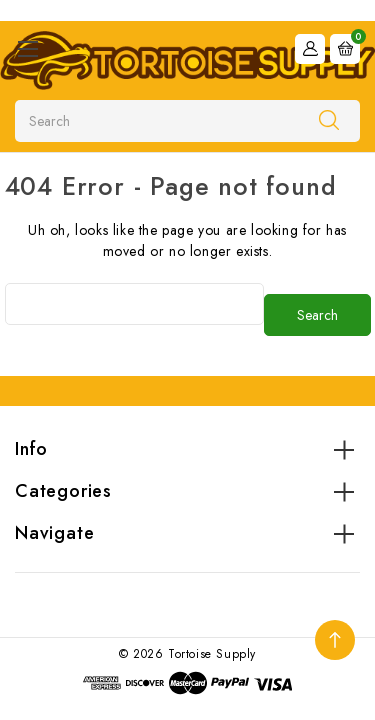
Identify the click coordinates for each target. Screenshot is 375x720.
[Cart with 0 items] (345, 49)
